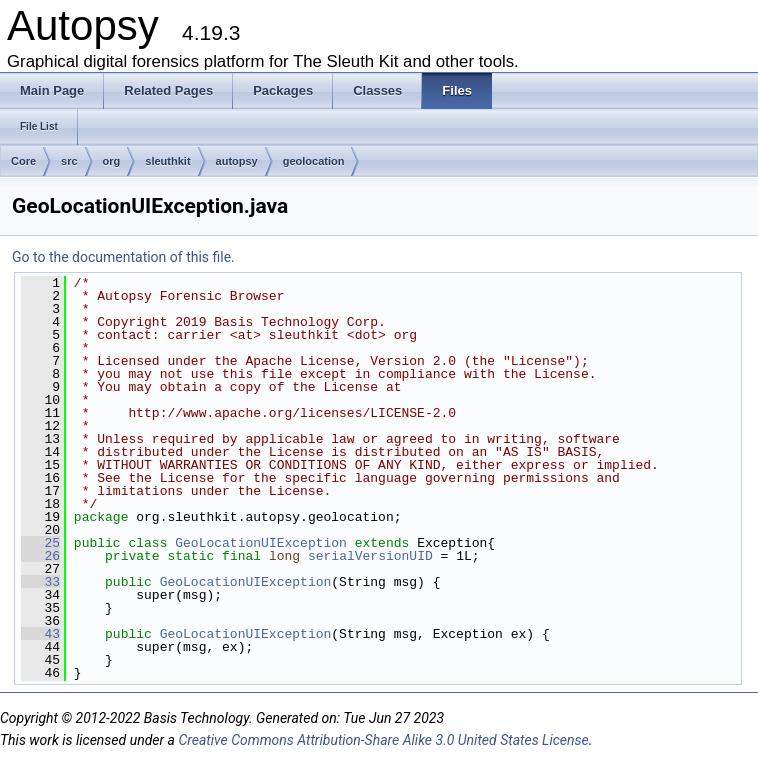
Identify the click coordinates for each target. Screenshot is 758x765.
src (69, 161)
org (112, 161)
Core (23, 161)
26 (40, 556)
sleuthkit (167, 161)
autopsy (237, 161)
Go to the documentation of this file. (123, 257)
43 (40, 634)
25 (40, 543)
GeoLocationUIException (261, 543)
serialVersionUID (370, 556)
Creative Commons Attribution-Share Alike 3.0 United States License (383, 740)
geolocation (314, 161)
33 (40, 582)
